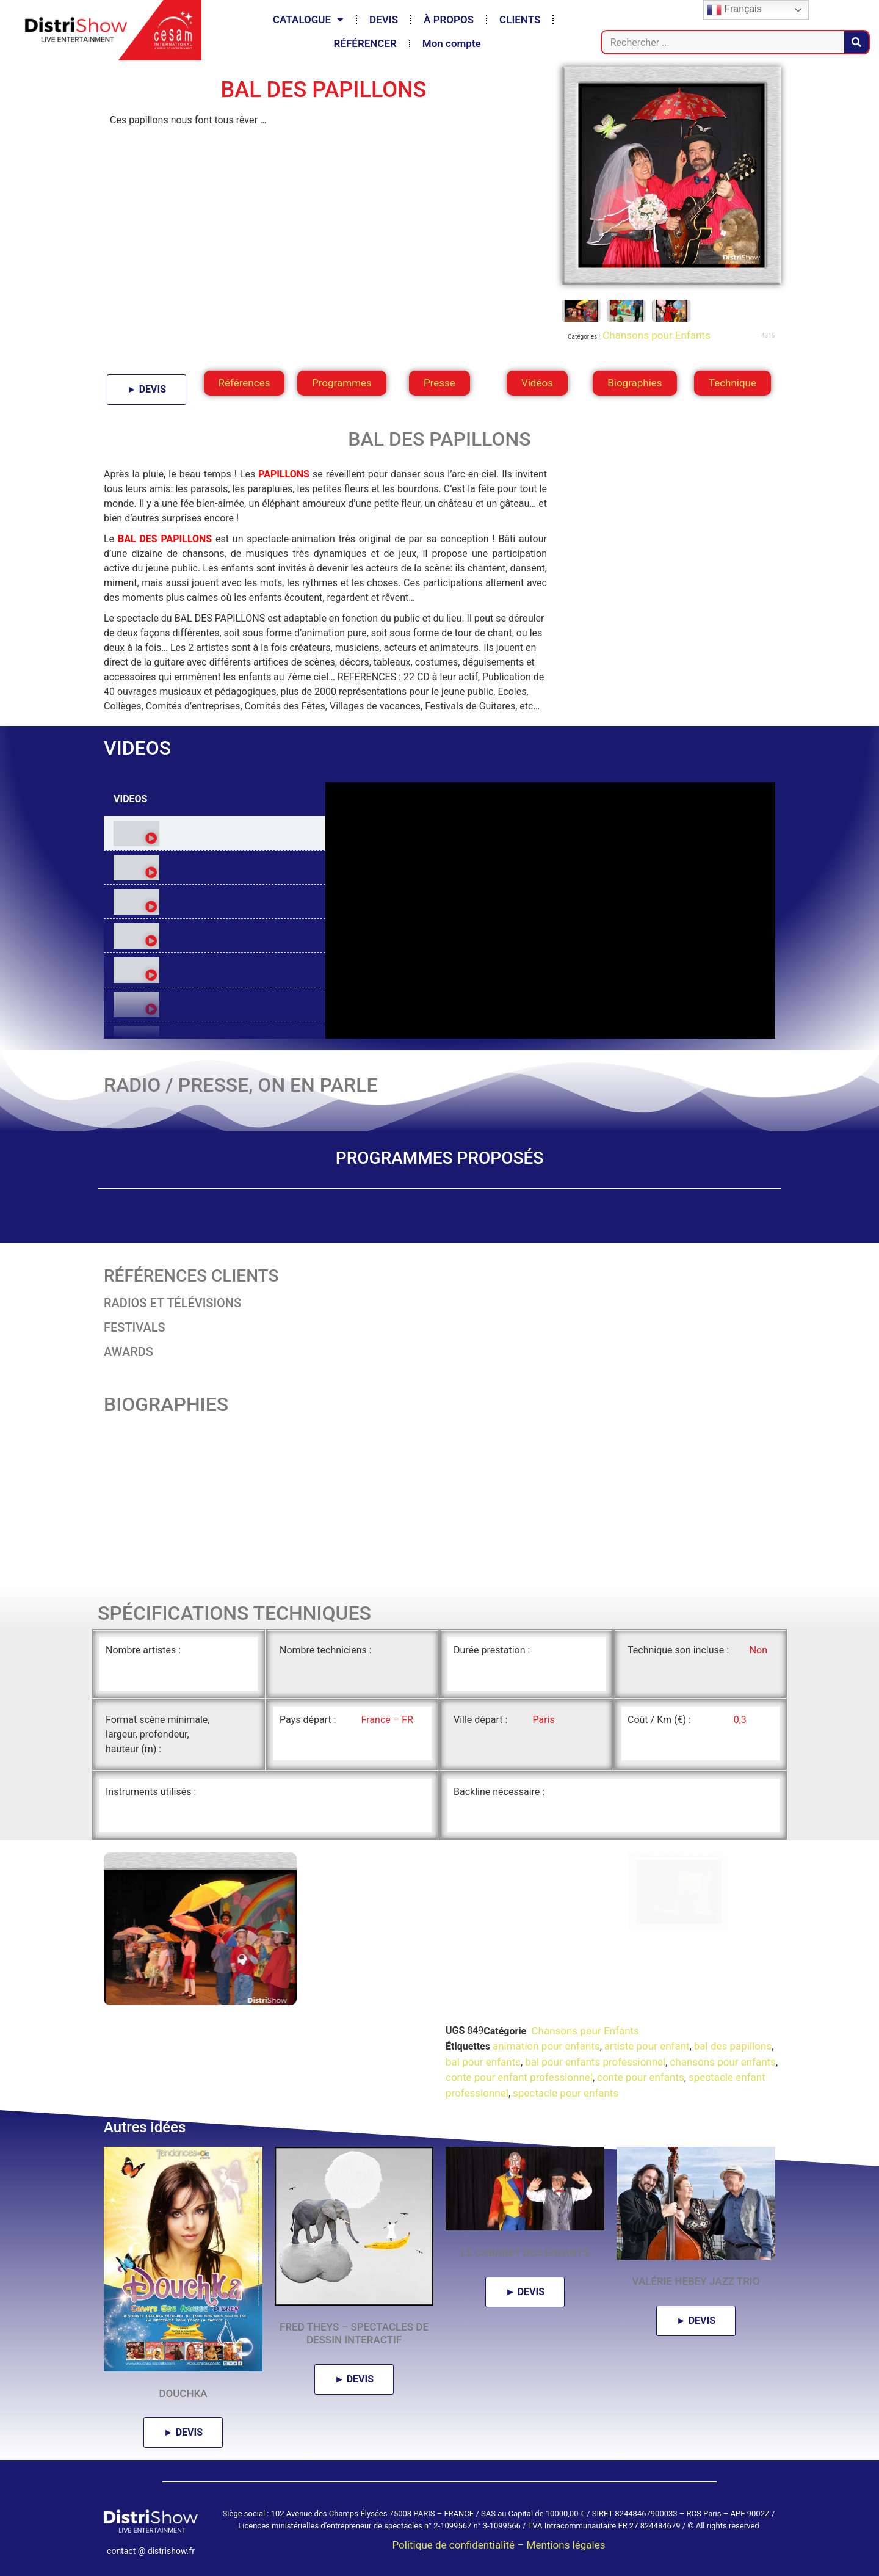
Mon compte (451, 43)
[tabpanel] (550, 910)
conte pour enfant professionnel (519, 2077)
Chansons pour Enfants (655, 335)
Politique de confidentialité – (459, 2545)
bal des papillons (733, 2046)
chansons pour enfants (723, 2062)
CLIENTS (519, 19)
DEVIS (383, 19)
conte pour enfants (640, 2077)
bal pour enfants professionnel (595, 2062)
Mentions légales (566, 2545)
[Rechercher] (856, 42)
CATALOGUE (308, 19)
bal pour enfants (483, 2062)
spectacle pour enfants (565, 2093)
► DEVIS (146, 389)
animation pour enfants (546, 2046)
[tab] (214, 833)
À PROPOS (449, 19)
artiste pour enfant (647, 2046)
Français (734, 9)
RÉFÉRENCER (365, 43)
